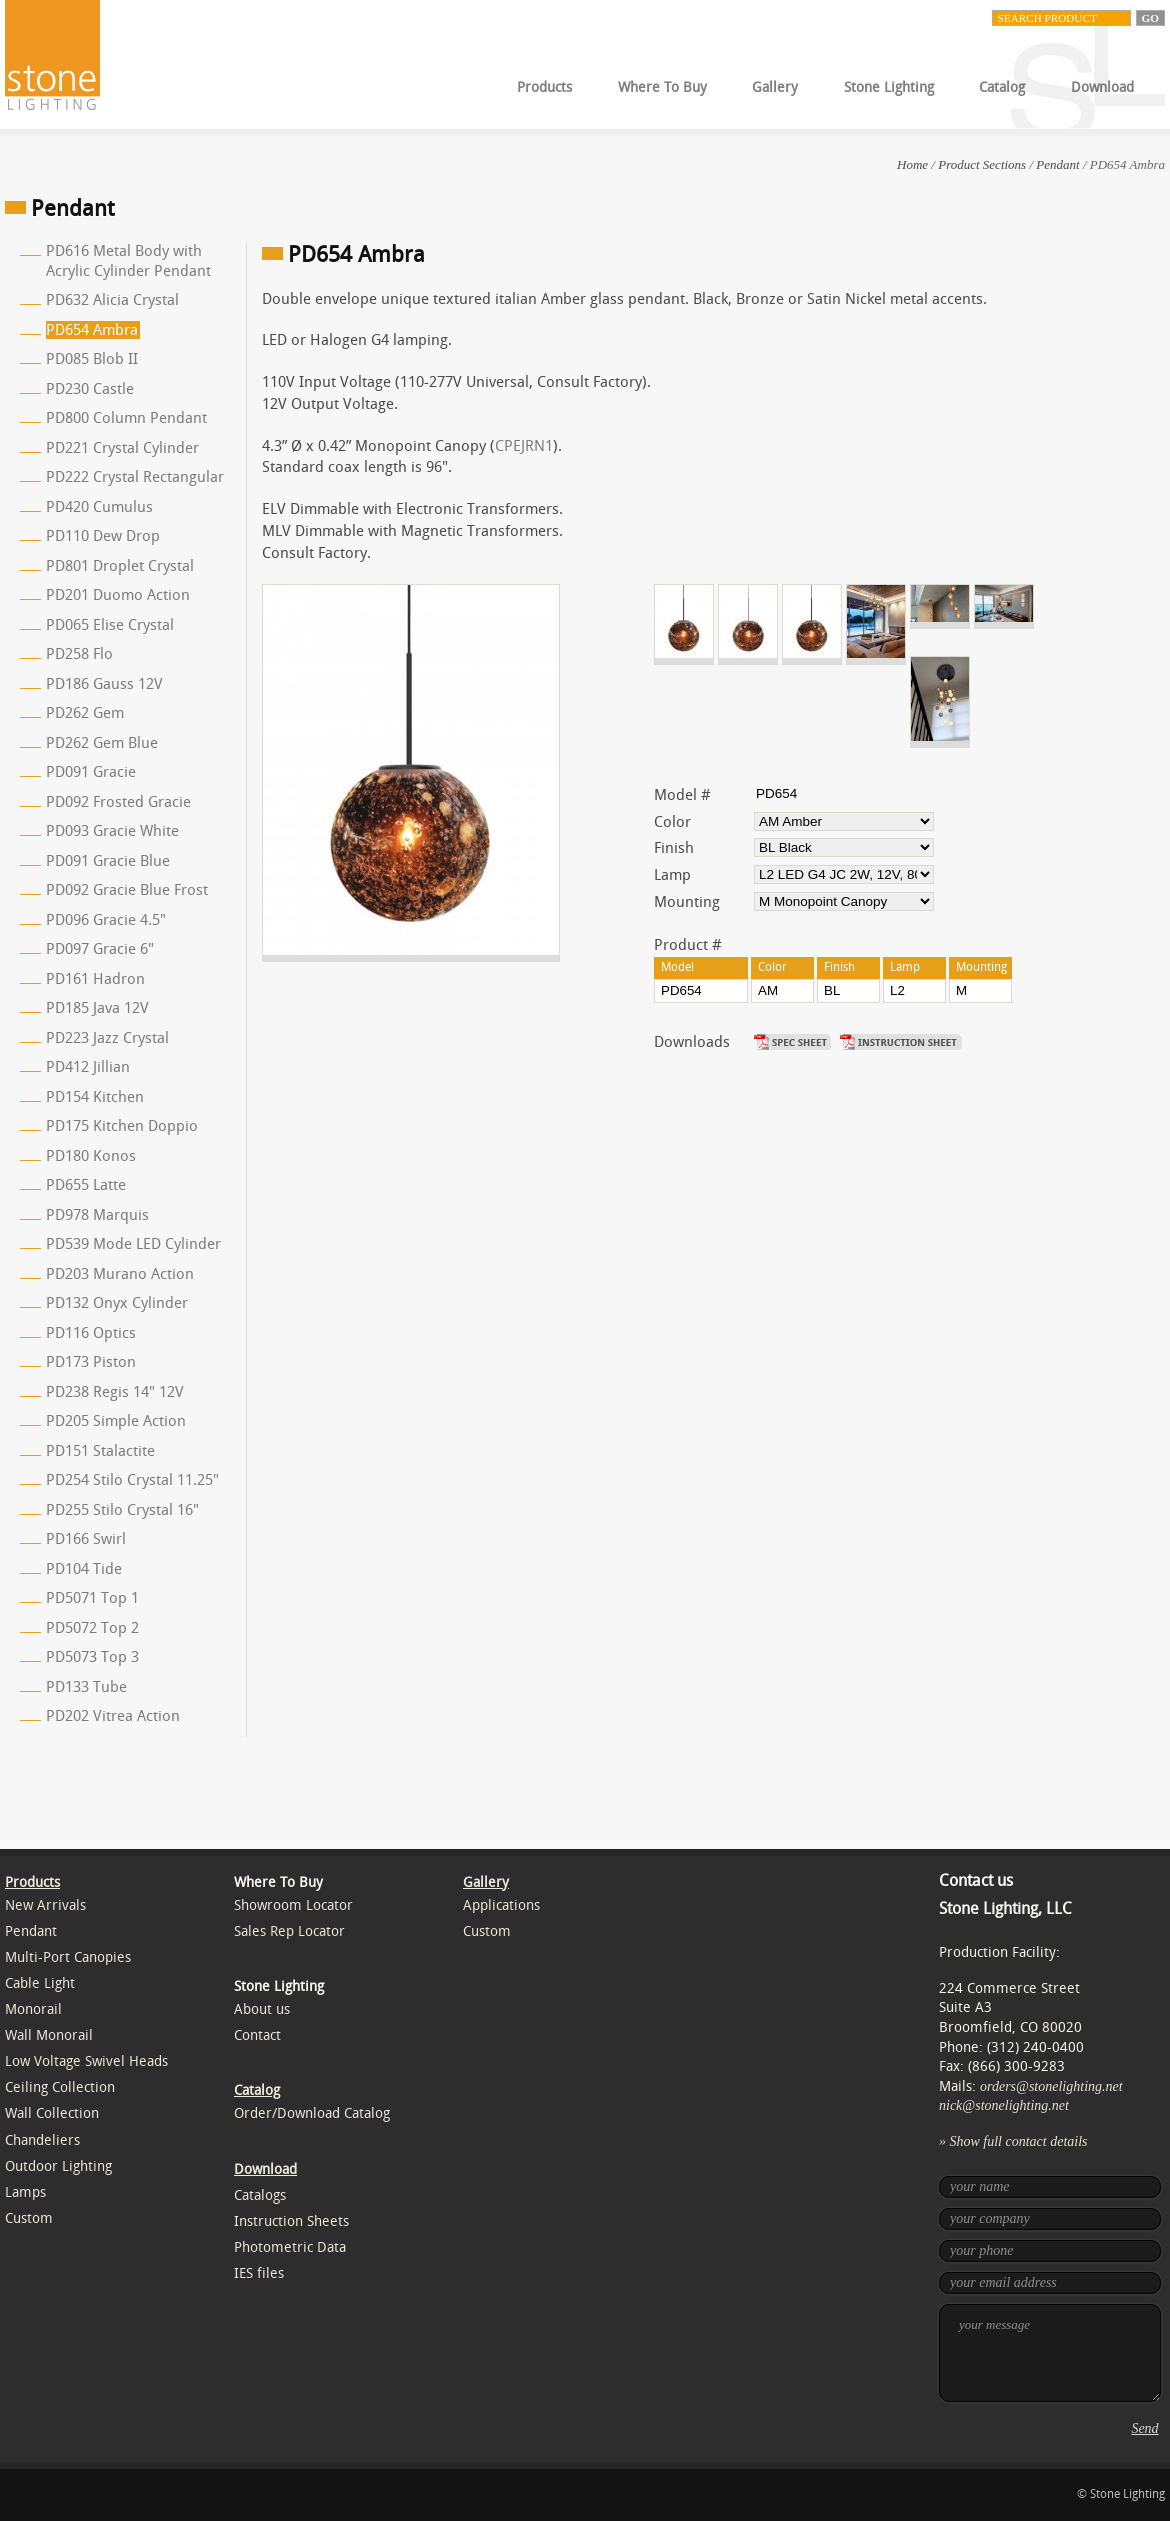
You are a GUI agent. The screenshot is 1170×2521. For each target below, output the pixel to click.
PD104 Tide (84, 1569)
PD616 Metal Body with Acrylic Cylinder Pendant (128, 261)
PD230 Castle (90, 389)
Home (912, 164)
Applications (501, 1905)
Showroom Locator (293, 1905)
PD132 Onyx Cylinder (117, 1303)
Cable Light (40, 1983)
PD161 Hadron (95, 979)
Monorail (33, 2009)
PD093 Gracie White (112, 831)
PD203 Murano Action (120, 1274)
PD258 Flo (79, 654)
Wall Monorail (49, 2035)
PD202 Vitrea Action (113, 1716)
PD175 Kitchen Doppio (122, 1126)
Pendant (1057, 164)
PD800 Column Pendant (126, 418)
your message (1050, 2353)
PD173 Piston (91, 1362)
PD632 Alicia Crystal (112, 300)
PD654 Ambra (92, 330)
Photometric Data (290, 2247)
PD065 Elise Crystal (110, 625)
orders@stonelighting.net (1051, 2086)
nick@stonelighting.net (1004, 2105)
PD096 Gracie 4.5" (106, 920)
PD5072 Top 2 (92, 1628)
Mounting (687, 902)
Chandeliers (42, 2140)
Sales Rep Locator (289, 1931)
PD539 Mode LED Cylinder (133, 1244)
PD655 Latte (86, 1185)
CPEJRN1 (524, 446)
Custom (29, 2218)
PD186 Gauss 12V (104, 684)
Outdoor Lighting (58, 2166)
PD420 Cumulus (99, 507)
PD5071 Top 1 (92, 1598)
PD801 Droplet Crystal (120, 566)
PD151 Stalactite (100, 1451)
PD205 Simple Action (116, 1421)
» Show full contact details (1013, 2141)
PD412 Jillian (88, 1067)
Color (672, 822)
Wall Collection (52, 2113)
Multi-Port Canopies (68, 1957)
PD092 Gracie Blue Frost (127, 890)
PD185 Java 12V (97, 1008)
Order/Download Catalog (312, 2113)
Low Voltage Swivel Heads (86, 2061)
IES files (259, 2273)
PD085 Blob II (92, 359)
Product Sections (982, 164)
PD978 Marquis (97, 1215)
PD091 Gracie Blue (108, 861)
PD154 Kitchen (95, 1097)
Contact (257, 2035)
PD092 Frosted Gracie (118, 802)
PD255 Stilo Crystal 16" (122, 1510)
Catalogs (260, 2195)
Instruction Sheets (291, 2221)
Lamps (25, 2192)
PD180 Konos (91, 1156)
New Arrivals (45, 1905)
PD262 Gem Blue (102, 743)
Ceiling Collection (60, 2087)
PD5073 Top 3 (92, 1657)
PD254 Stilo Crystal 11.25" (132, 1480)
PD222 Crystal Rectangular (135, 477)
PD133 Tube (86, 1687)
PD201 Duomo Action (118, 595)
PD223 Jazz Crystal (107, 1038)
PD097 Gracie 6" (100, 949)
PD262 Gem (85, 713)
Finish (674, 848)
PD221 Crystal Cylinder (122, 448)
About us (262, 2009)
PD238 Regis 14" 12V (115, 1392)
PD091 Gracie (91, 772)
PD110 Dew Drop (103, 536)
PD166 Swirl (86, 1539)
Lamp (672, 875)
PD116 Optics (91, 1333)
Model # (682, 795)
